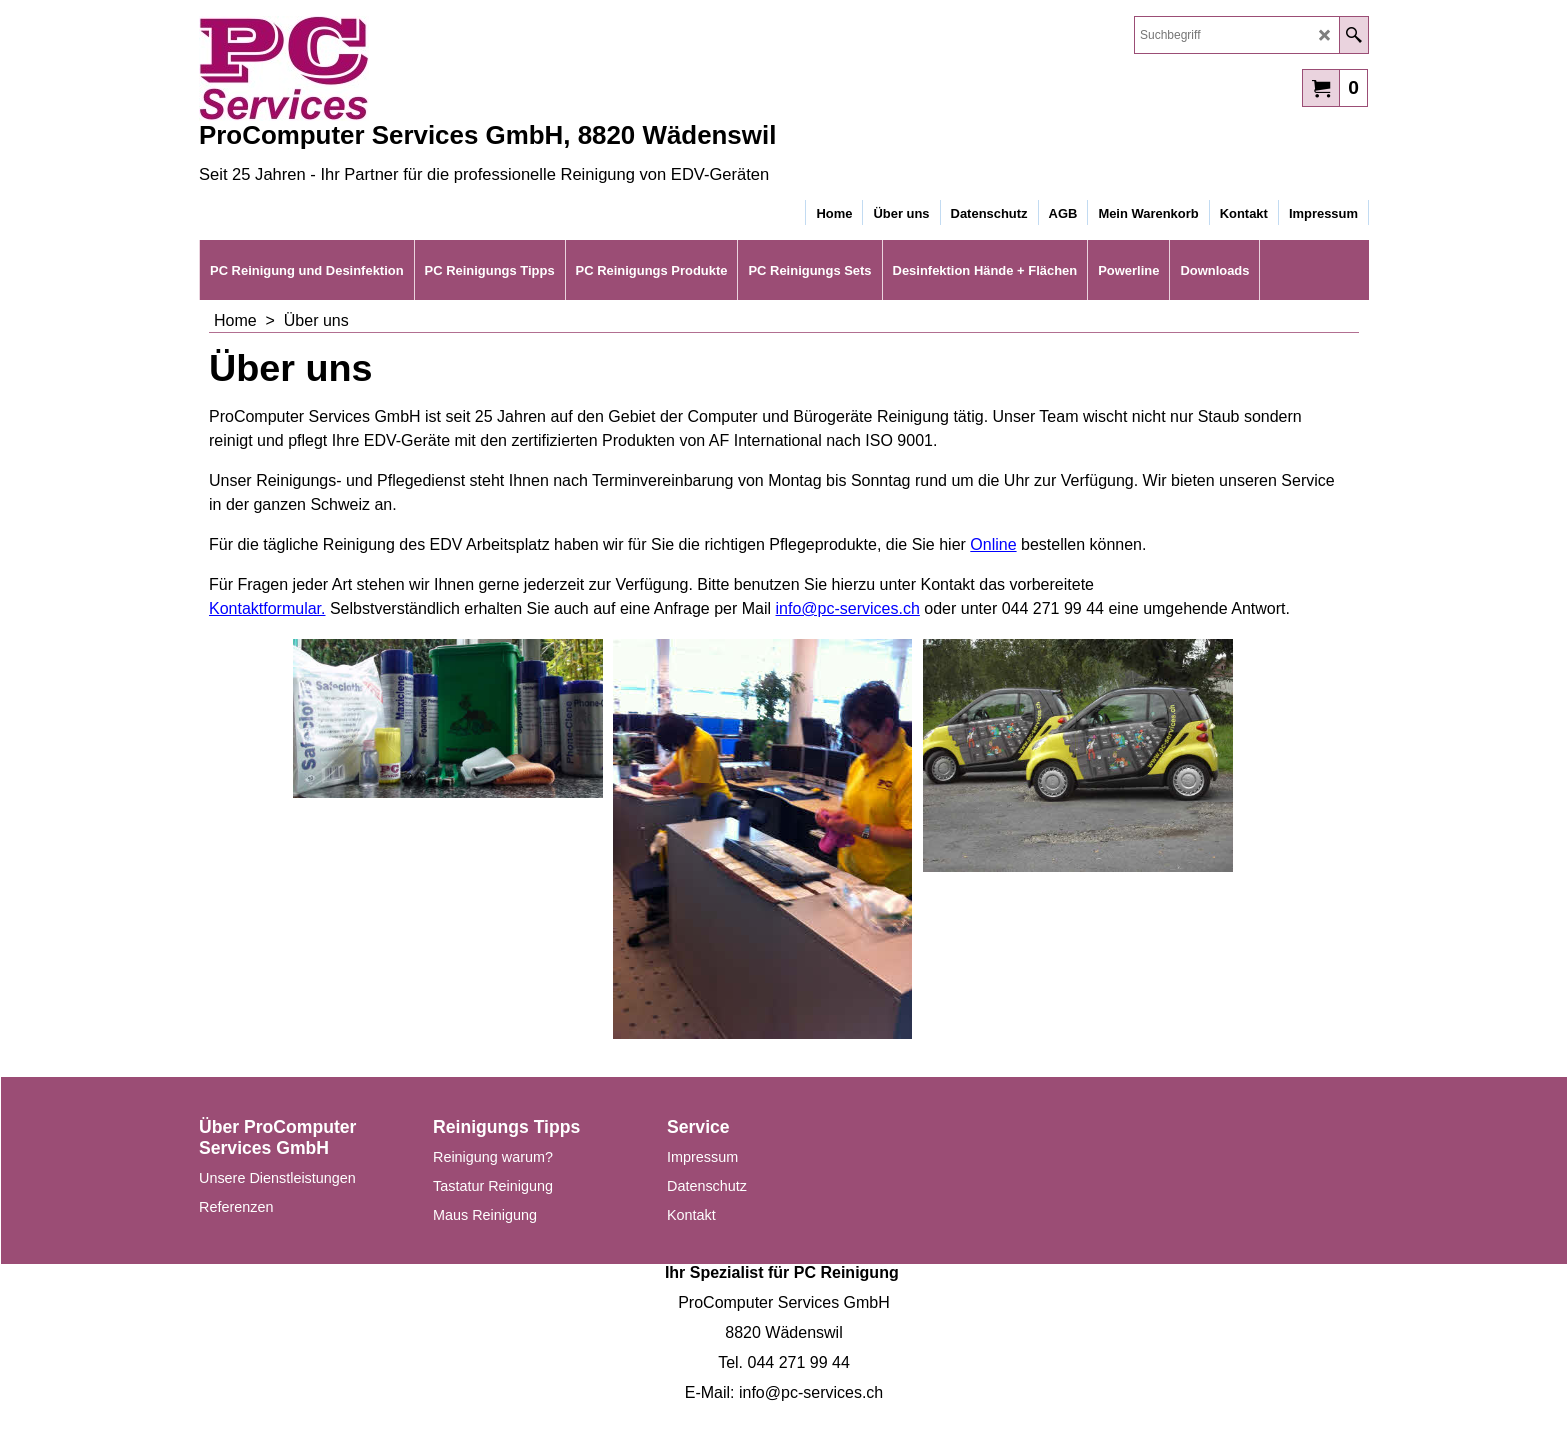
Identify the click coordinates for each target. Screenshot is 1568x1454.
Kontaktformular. (267, 608)
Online (993, 544)
